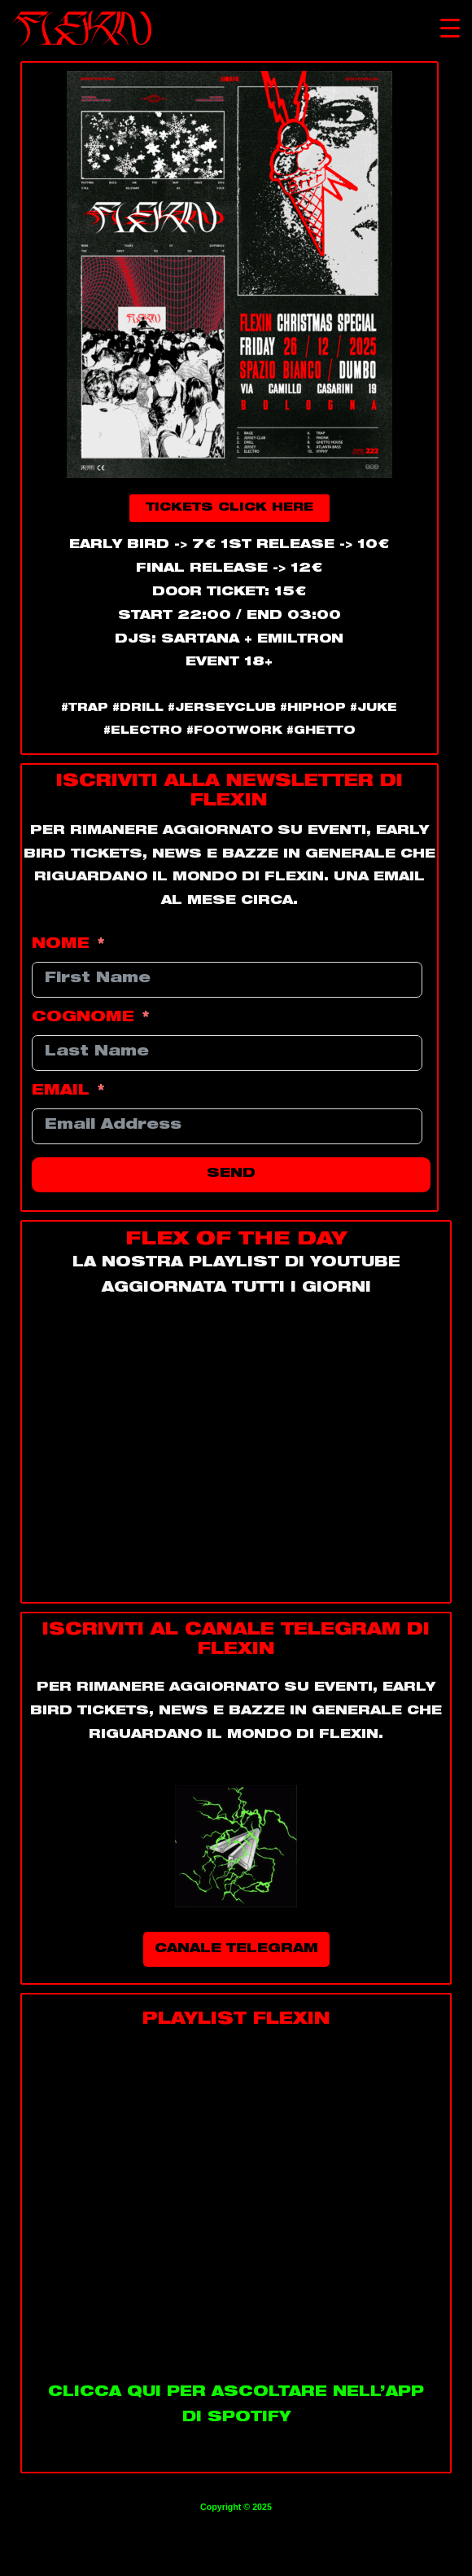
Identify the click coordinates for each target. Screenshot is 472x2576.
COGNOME (83, 1018)
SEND (231, 1174)
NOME (61, 945)
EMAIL (61, 1092)
